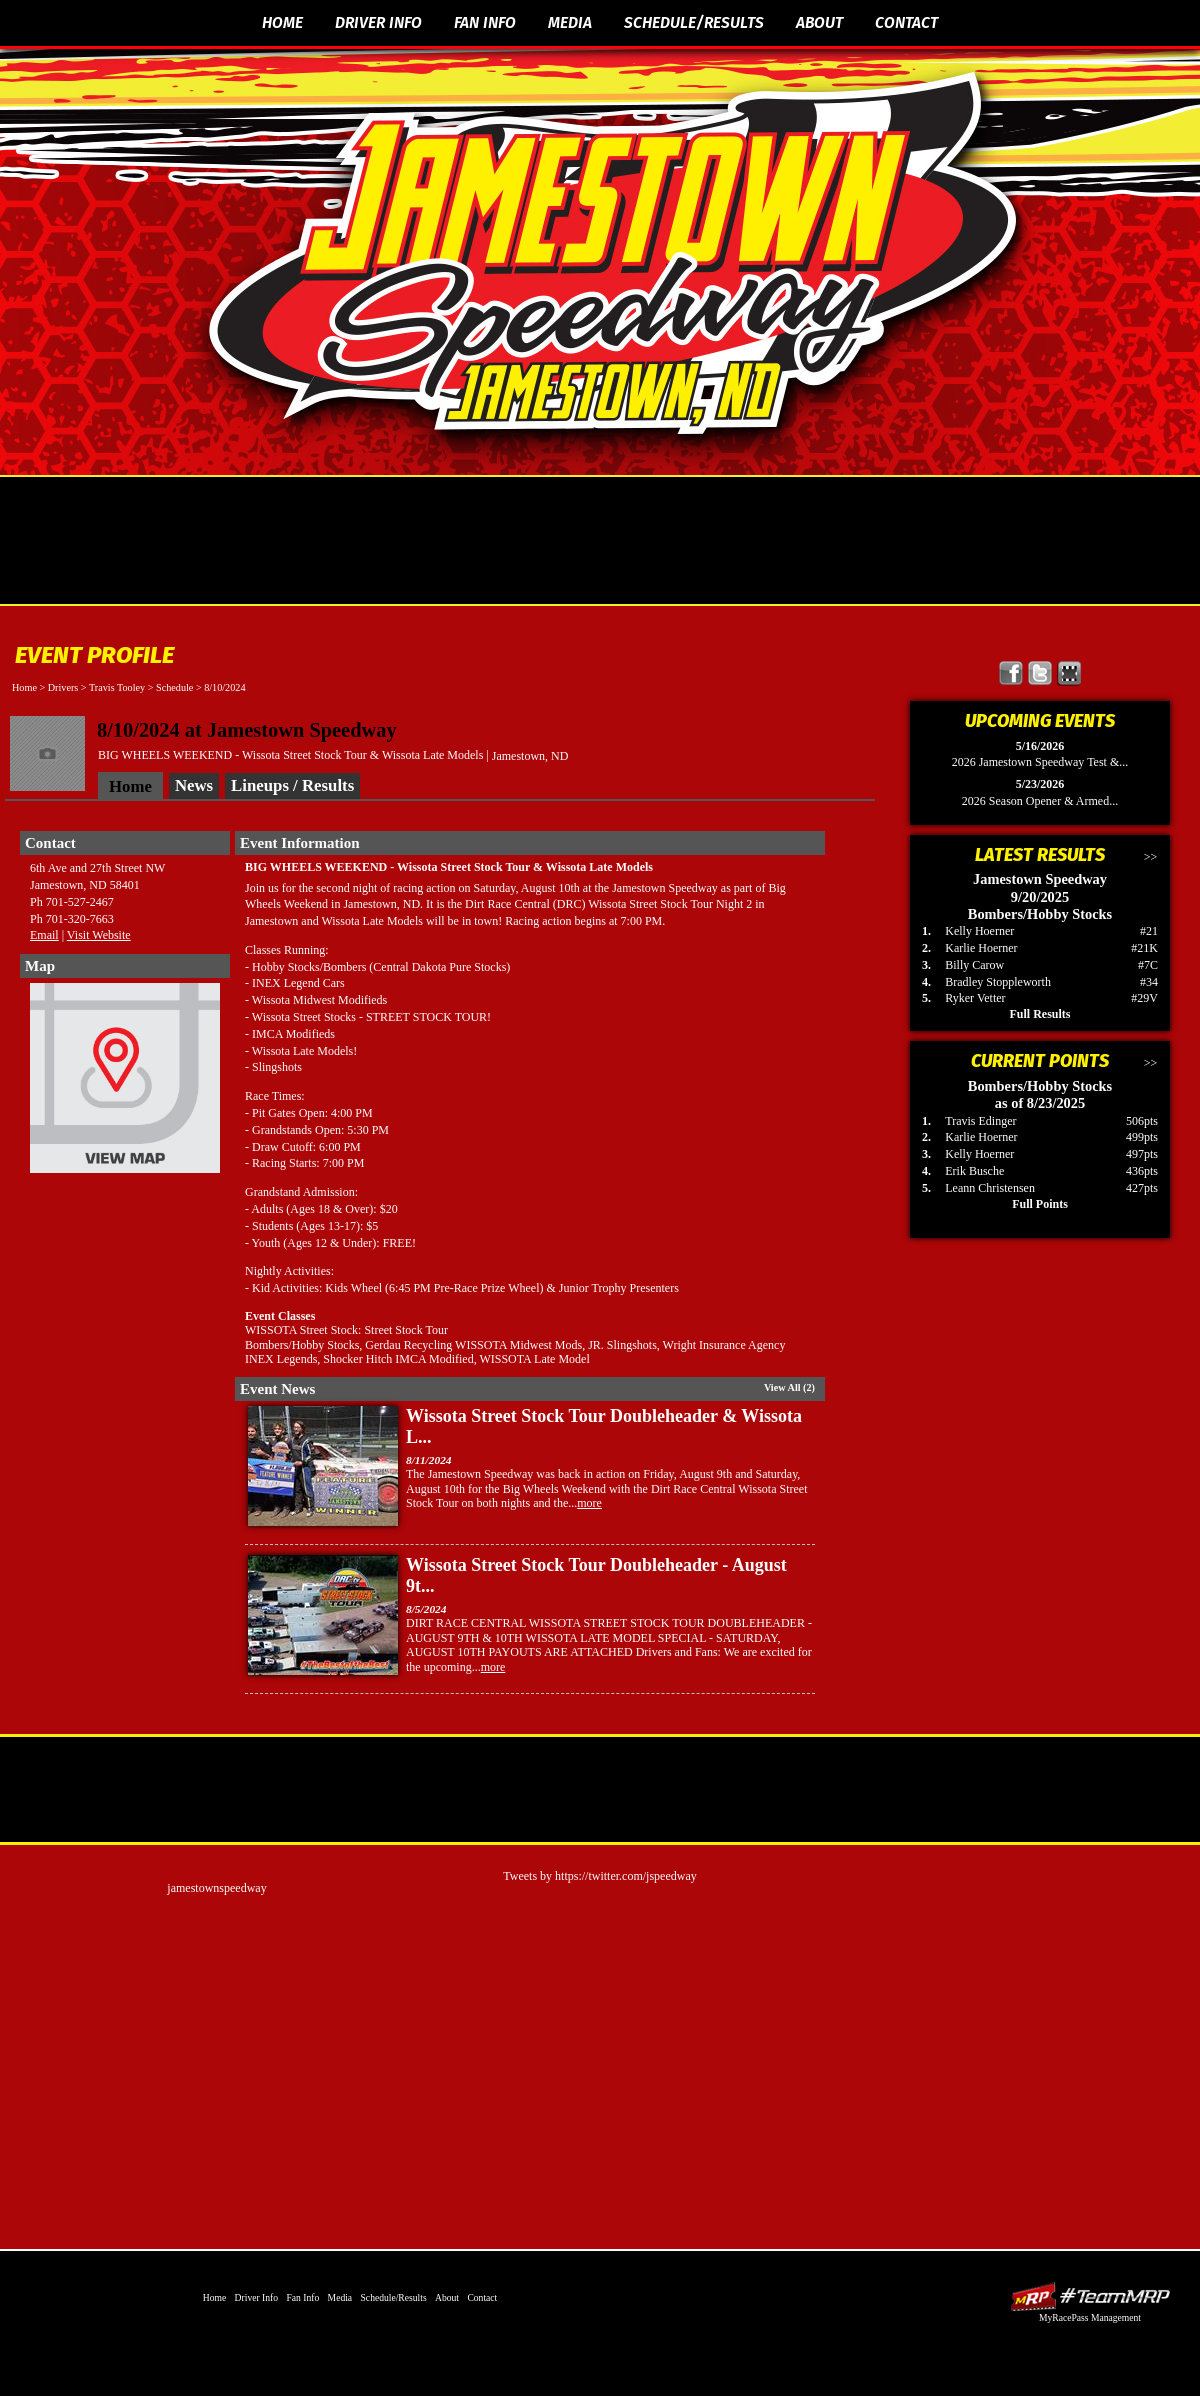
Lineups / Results (292, 785)
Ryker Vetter (975, 998)
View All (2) (789, 1387)
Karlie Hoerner (981, 948)
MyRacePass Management (1090, 2317)
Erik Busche (974, 1171)
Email (44, 935)
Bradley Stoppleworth (998, 982)
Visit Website (99, 935)
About (819, 22)
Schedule (174, 687)
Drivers (63, 687)
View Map (125, 1083)
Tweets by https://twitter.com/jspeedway (599, 1876)
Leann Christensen (990, 1188)
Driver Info (378, 22)
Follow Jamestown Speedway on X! (1040, 673)
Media (570, 22)
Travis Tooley (117, 687)
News (194, 785)
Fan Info (485, 22)
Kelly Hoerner (979, 931)
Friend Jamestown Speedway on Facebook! (1011, 673)
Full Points (1040, 1204)
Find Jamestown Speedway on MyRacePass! (1069, 673)
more (589, 1503)
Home (282, 22)
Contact (906, 22)
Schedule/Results (694, 22)
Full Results (1039, 1014)
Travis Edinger (980, 1121)
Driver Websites (1090, 2296)
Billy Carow (974, 965)
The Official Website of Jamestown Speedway (612, 255)
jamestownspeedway (216, 1888)
